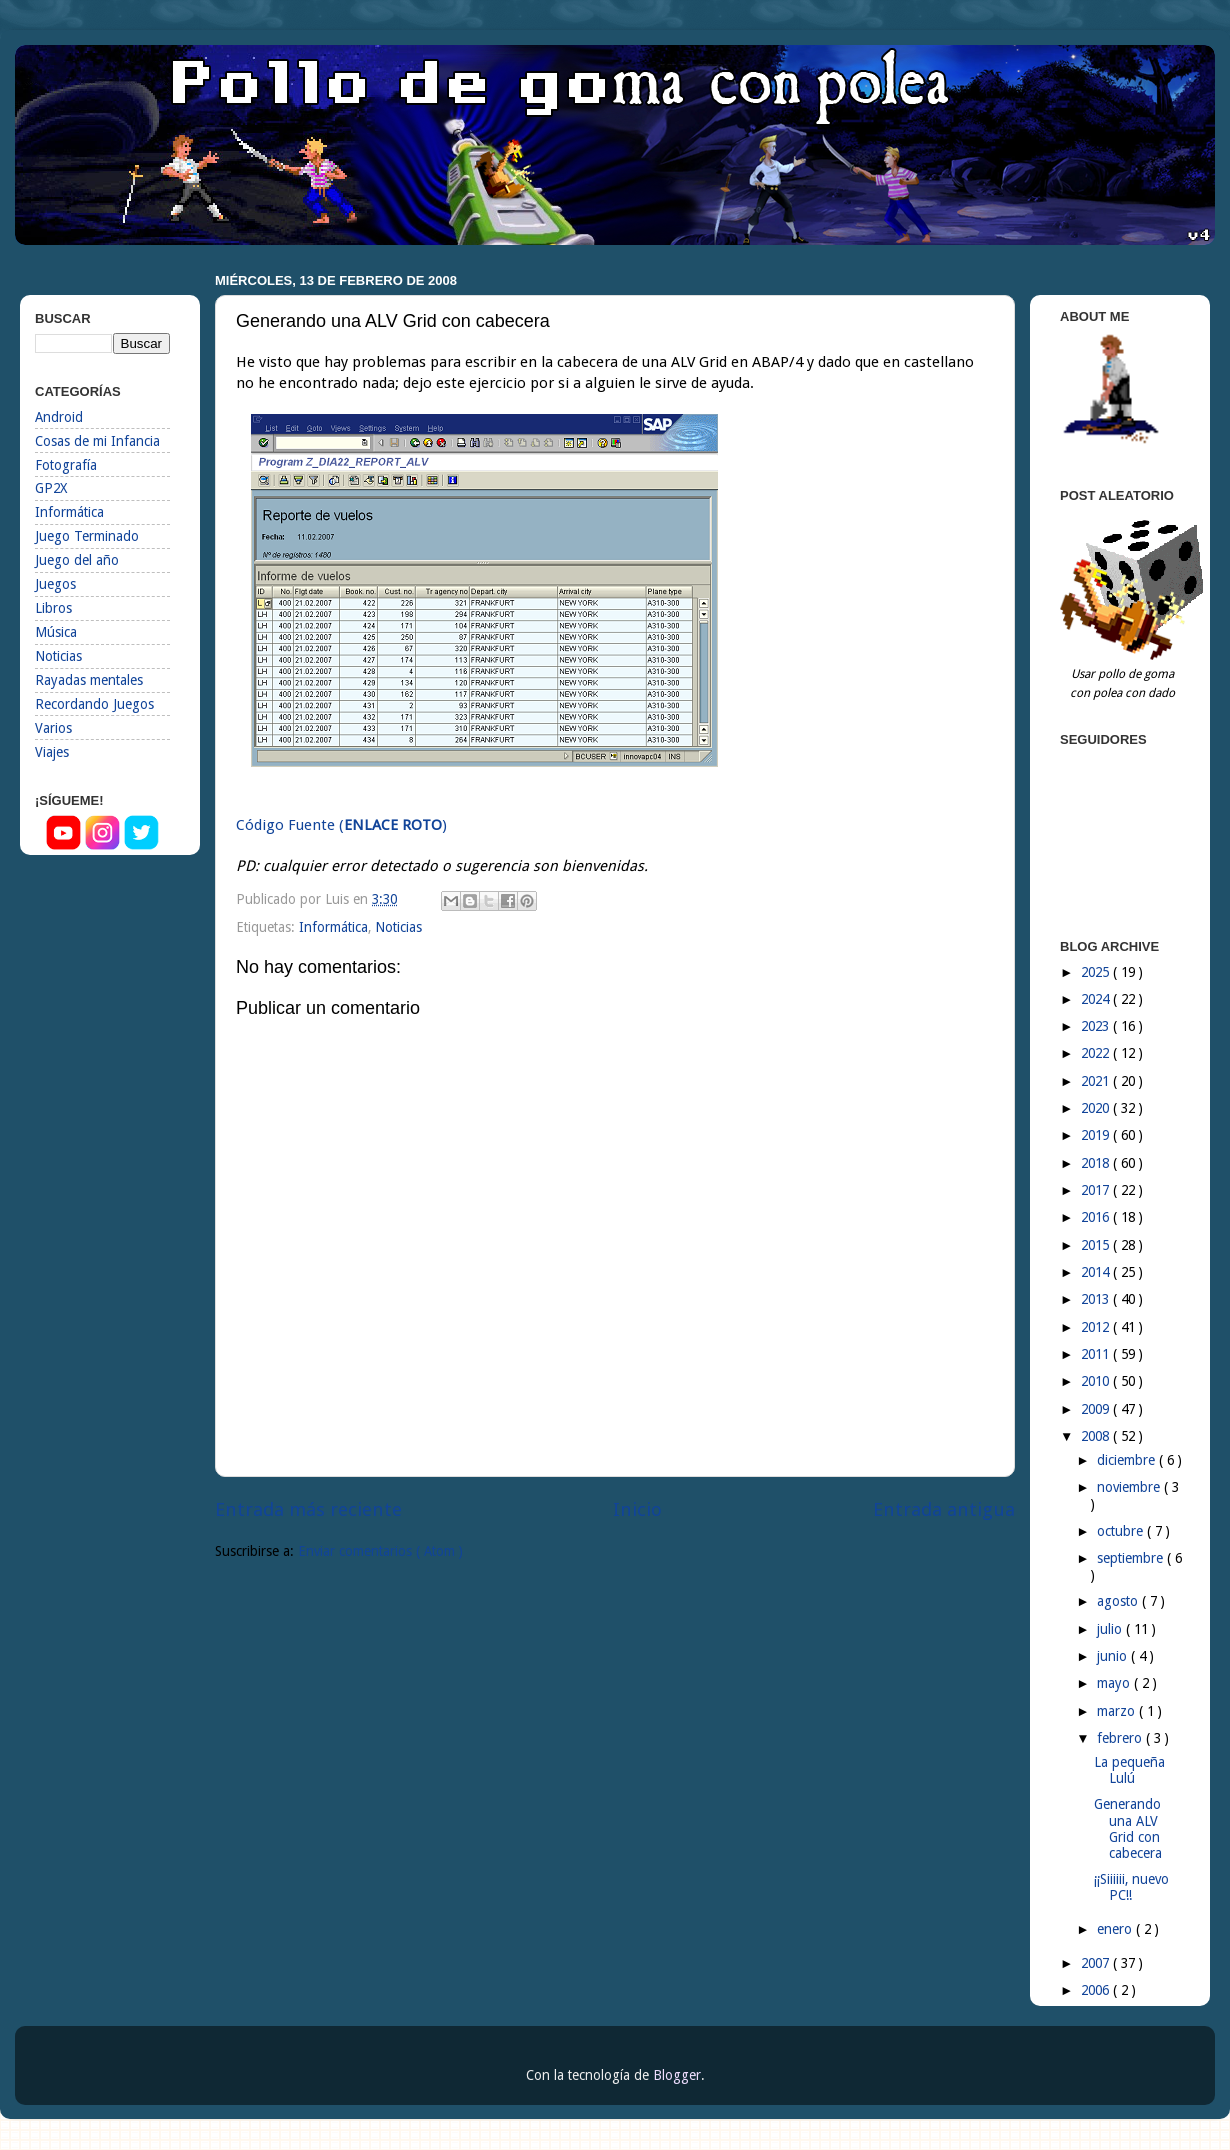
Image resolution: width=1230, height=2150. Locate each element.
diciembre (1128, 1460)
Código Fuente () (341, 825)
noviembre (1130, 1487)
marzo (1118, 1711)
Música (56, 632)
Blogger (677, 2075)
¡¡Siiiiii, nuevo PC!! (1131, 1887)
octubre (1122, 1531)
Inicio (637, 1509)
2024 (1097, 999)
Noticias (398, 927)
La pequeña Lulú (1129, 1770)
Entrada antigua (944, 1509)
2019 (1097, 1135)
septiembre (1132, 1558)
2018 (1097, 1163)
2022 (1097, 1053)
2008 (1097, 1436)
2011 (1097, 1354)
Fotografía (66, 465)
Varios (53, 728)
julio (1111, 1629)
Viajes (52, 752)
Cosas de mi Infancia (97, 441)
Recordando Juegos (94, 704)
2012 (1097, 1327)
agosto (1119, 1601)
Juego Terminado (87, 536)
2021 (1097, 1081)
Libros (53, 608)
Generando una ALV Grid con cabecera (1128, 1828)
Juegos (55, 584)
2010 (1097, 1381)
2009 (1097, 1409)
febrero (1121, 1738)
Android (59, 417)
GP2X (51, 488)
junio (1114, 1656)
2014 (1097, 1272)
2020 (1097, 1108)
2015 (1097, 1245)
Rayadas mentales (89, 680)
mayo (1115, 1683)
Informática (333, 927)
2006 (1097, 1990)
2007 (1097, 1963)
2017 (1097, 1190)
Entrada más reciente (308, 1509)
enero (1116, 1929)
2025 (1097, 972)
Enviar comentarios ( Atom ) (380, 1551)
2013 (1097, 1299)
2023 (1097, 1026)
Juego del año (77, 560)
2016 (1097, 1217)
